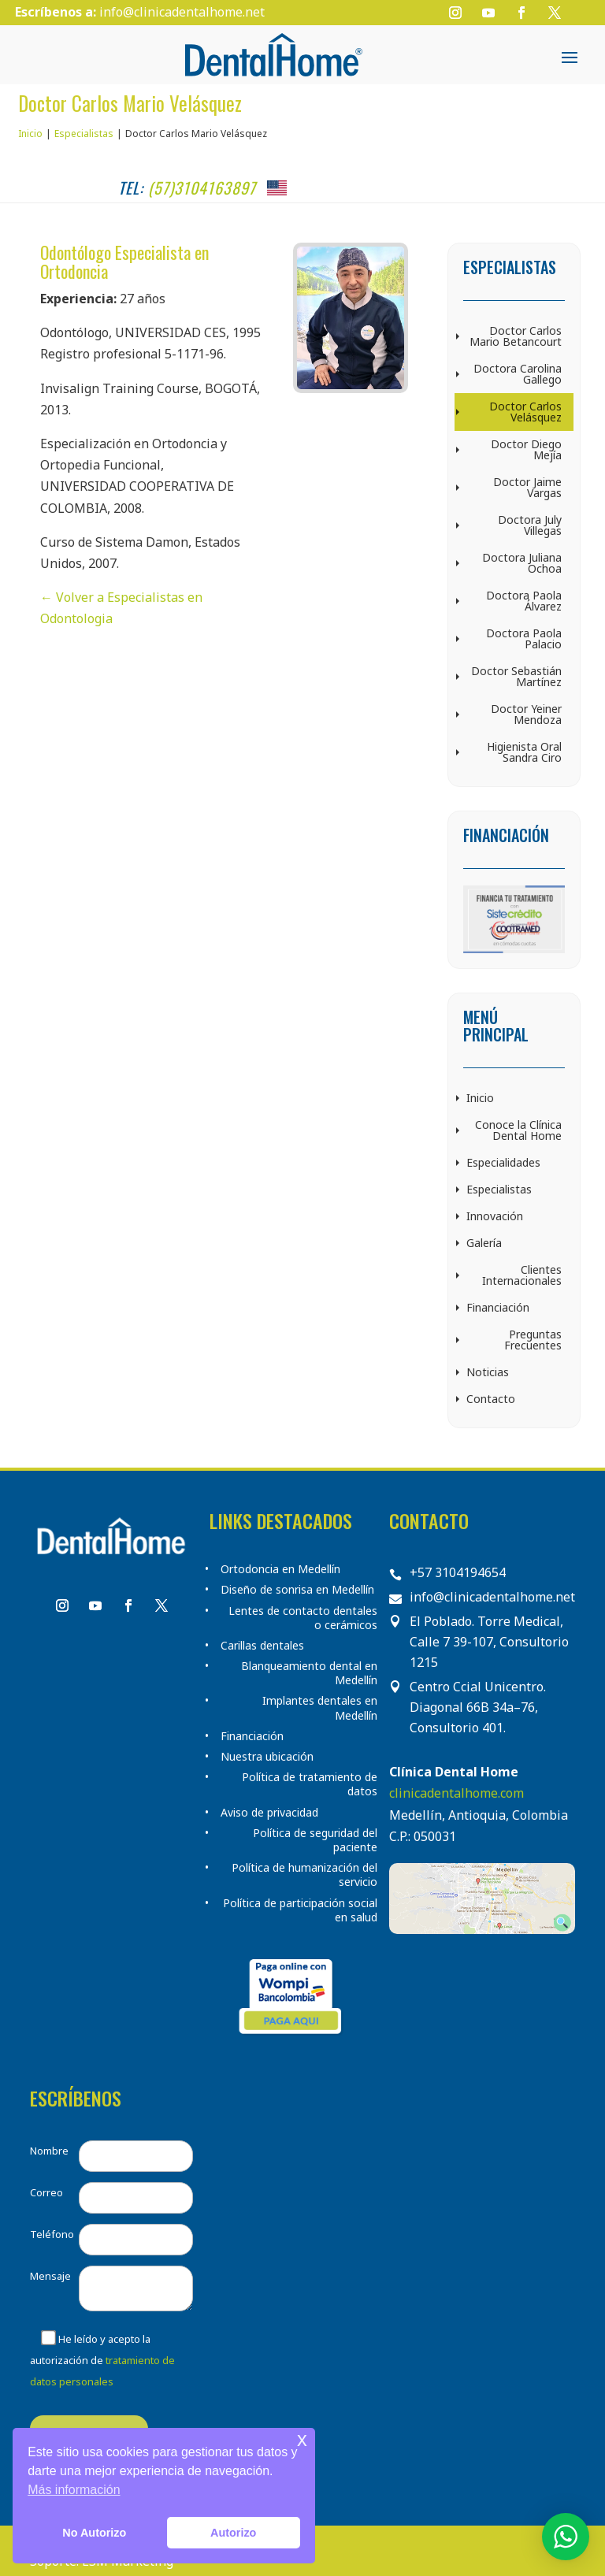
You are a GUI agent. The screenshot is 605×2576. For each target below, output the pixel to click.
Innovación (494, 1215)
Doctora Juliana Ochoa (522, 563)
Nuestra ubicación (267, 1757)
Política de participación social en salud (300, 1910)
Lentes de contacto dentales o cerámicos (302, 1618)
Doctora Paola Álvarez (524, 601)
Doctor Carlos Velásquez (525, 412)
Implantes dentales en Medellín (319, 1708)
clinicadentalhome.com (456, 1793)
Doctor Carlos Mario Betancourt (516, 336)
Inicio (480, 1097)
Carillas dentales (262, 1646)
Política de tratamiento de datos (309, 1784)
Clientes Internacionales (522, 1275)
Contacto (490, 1398)
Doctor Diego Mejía (526, 449)
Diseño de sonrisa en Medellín (297, 1590)
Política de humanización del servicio (304, 1875)
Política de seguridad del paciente (315, 1840)
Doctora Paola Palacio (524, 638)
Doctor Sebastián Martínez (516, 676)
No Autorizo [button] (94, 2532)
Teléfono (52, 2234)
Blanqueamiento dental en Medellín (309, 1673)
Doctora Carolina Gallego (517, 374)
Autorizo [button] (233, 2532)
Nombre (49, 2151)
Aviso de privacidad (269, 1813)
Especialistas (499, 1189)
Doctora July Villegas (530, 525)
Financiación (497, 1307)
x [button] (302, 2439)
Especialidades (503, 1162)
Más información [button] (74, 2489)
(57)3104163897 (202, 187)
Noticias (487, 1371)
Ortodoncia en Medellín (280, 1569)
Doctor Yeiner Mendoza (526, 714)
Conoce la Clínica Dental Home (518, 1130)
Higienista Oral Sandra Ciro (524, 752)
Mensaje (50, 2276)
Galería (484, 1242)
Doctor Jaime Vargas (527, 487)
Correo (46, 2192)
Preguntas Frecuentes (533, 1340)
